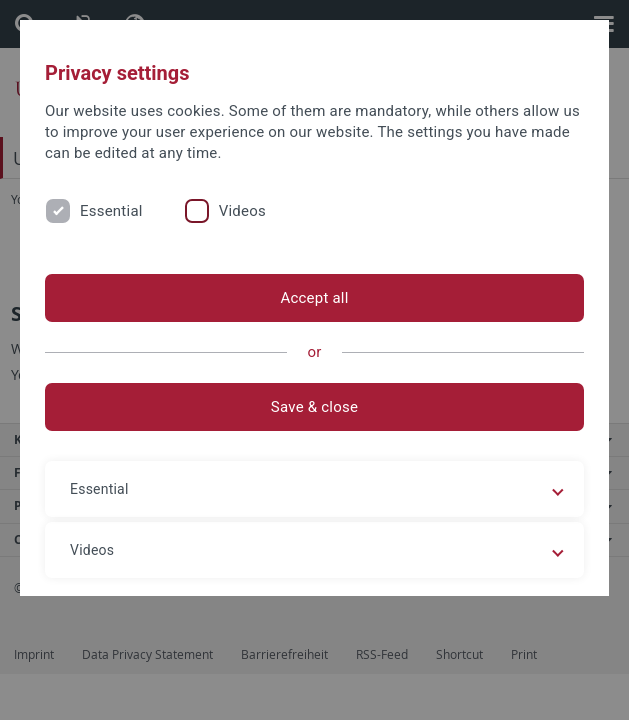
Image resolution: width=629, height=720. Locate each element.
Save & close (314, 407)
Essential (111, 211)
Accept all (314, 298)
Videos (242, 211)
